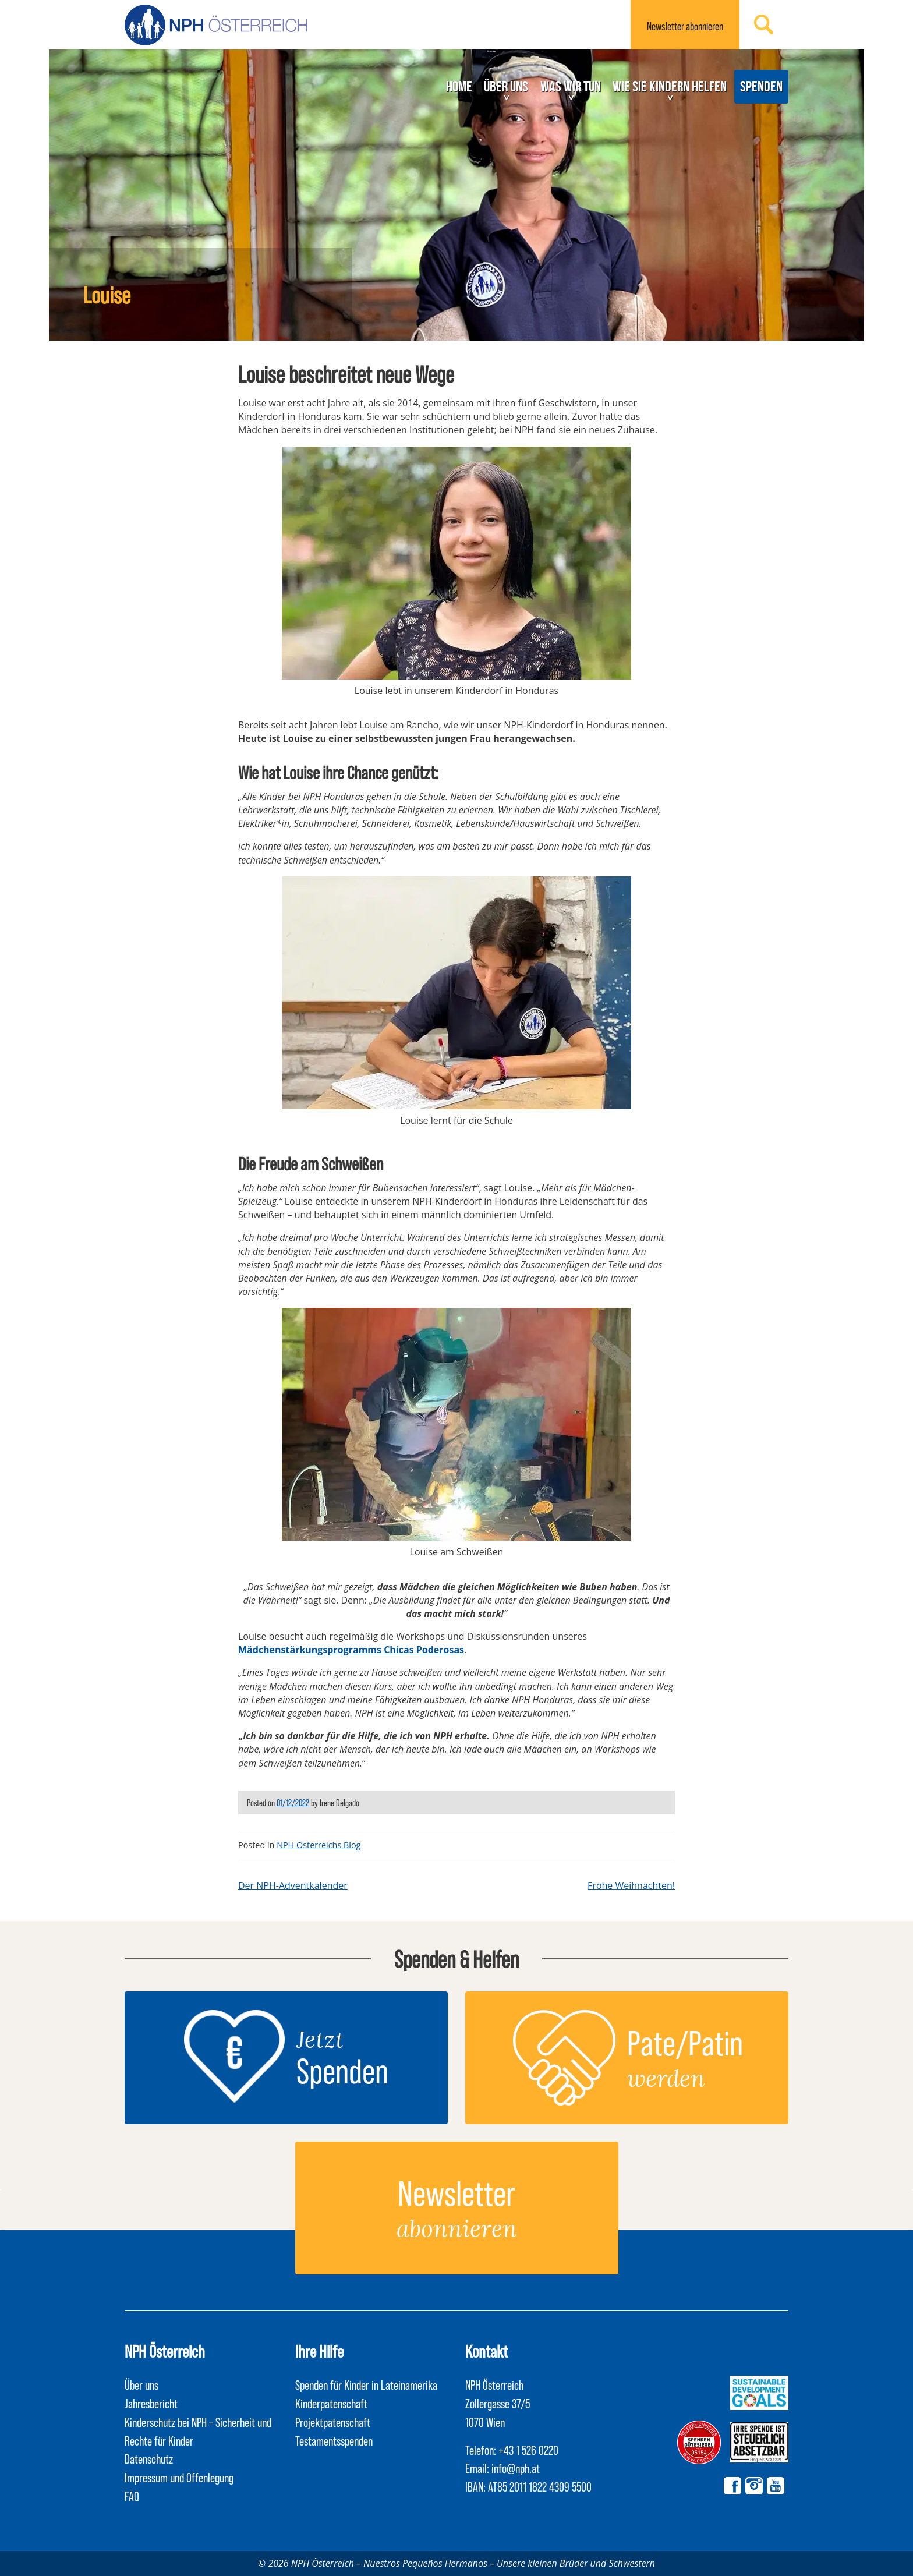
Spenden (761, 86)
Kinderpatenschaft (331, 2403)
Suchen (763, 24)
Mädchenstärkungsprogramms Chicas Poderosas (351, 1649)
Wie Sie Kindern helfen (670, 86)
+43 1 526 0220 (528, 2449)
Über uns (506, 86)
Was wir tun (570, 86)
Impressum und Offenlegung (179, 2477)
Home (459, 86)
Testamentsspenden (334, 2440)
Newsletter (685, 26)
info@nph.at (515, 2467)
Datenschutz (149, 2458)
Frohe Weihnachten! (631, 1885)
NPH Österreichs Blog (318, 1844)
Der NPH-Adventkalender (293, 1885)
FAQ (132, 2495)
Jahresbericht (151, 2403)
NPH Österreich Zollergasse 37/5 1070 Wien (497, 2403)
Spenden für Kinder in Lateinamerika (366, 2384)
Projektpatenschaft (332, 2421)
